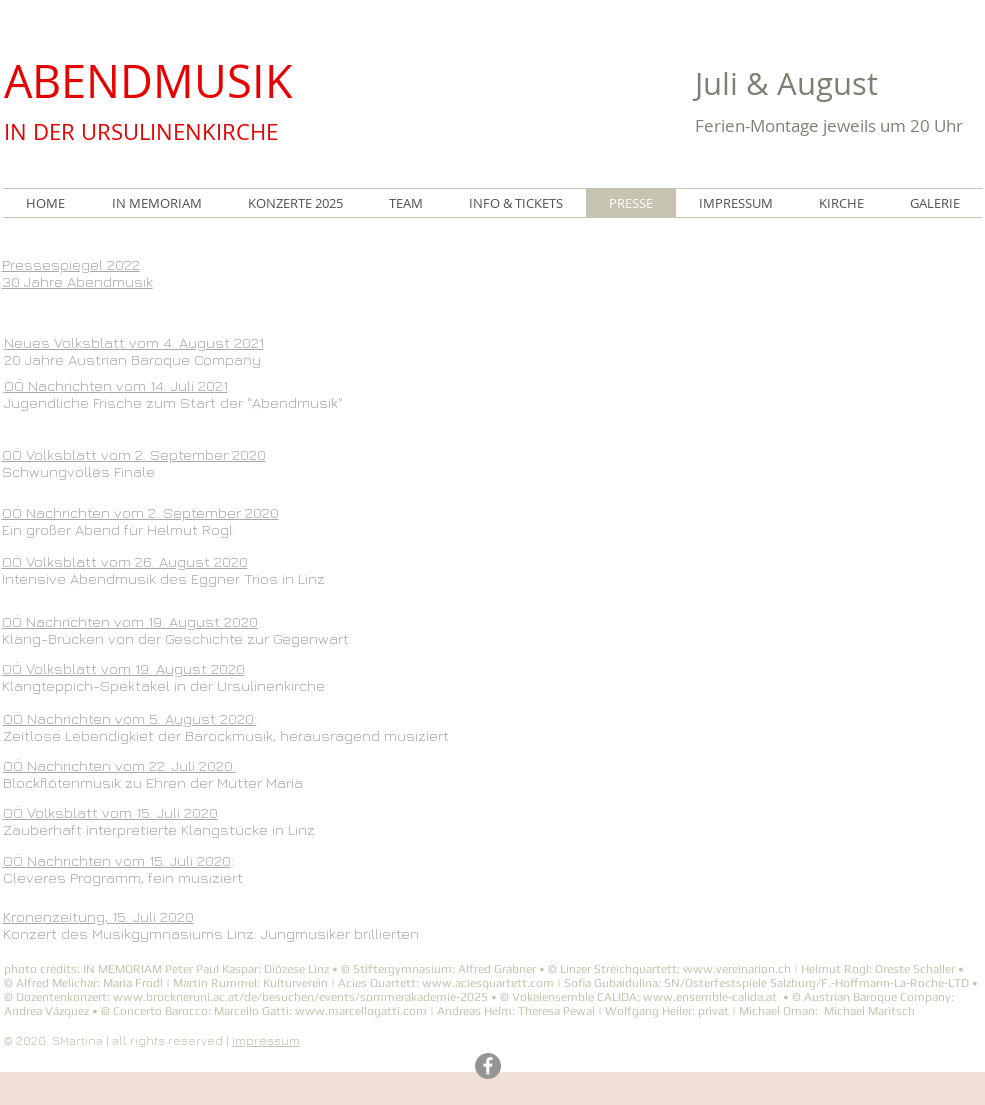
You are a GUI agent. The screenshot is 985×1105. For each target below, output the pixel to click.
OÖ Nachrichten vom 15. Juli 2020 (117, 860)
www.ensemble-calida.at (710, 997)
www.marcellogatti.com (361, 1011)
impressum (266, 1040)
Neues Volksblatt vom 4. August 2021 (134, 342)
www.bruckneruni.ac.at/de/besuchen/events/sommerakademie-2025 (300, 997)
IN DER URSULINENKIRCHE (141, 131)
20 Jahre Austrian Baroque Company (132, 359)
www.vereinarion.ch (737, 969)
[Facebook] (488, 1066)
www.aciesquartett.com (488, 983)
